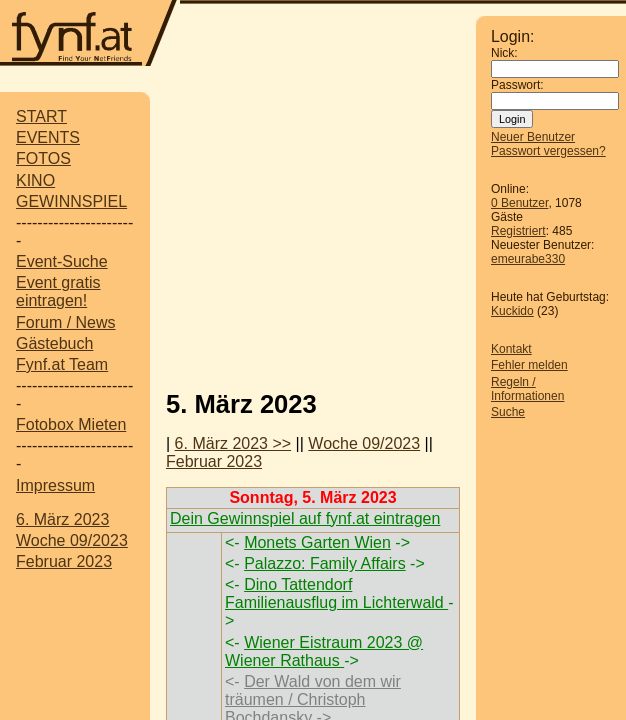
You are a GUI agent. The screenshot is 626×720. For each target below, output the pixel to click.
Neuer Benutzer (533, 137)
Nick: (504, 53)
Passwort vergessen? (548, 151)
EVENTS (48, 137)
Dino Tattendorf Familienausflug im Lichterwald (336, 593)
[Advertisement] (396, 233)
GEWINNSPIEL (71, 201)
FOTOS (43, 158)
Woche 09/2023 (72, 540)
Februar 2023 (64, 561)
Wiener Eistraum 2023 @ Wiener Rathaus (324, 651)
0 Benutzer (519, 203)
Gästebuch (54, 343)
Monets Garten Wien (317, 542)
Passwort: (517, 85)
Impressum (55, 485)
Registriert (518, 231)
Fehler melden (529, 365)
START (41, 116)
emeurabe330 (528, 259)
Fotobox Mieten (71, 424)
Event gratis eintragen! (58, 291)
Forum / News (66, 322)
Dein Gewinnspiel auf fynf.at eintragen (305, 518)
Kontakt (511, 349)
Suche (508, 412)
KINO (35, 180)
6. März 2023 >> (233, 443)
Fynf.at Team (62, 364)
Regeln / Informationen (527, 389)
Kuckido (512, 311)
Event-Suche (62, 261)
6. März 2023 (62, 519)
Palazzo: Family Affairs (325, 563)
